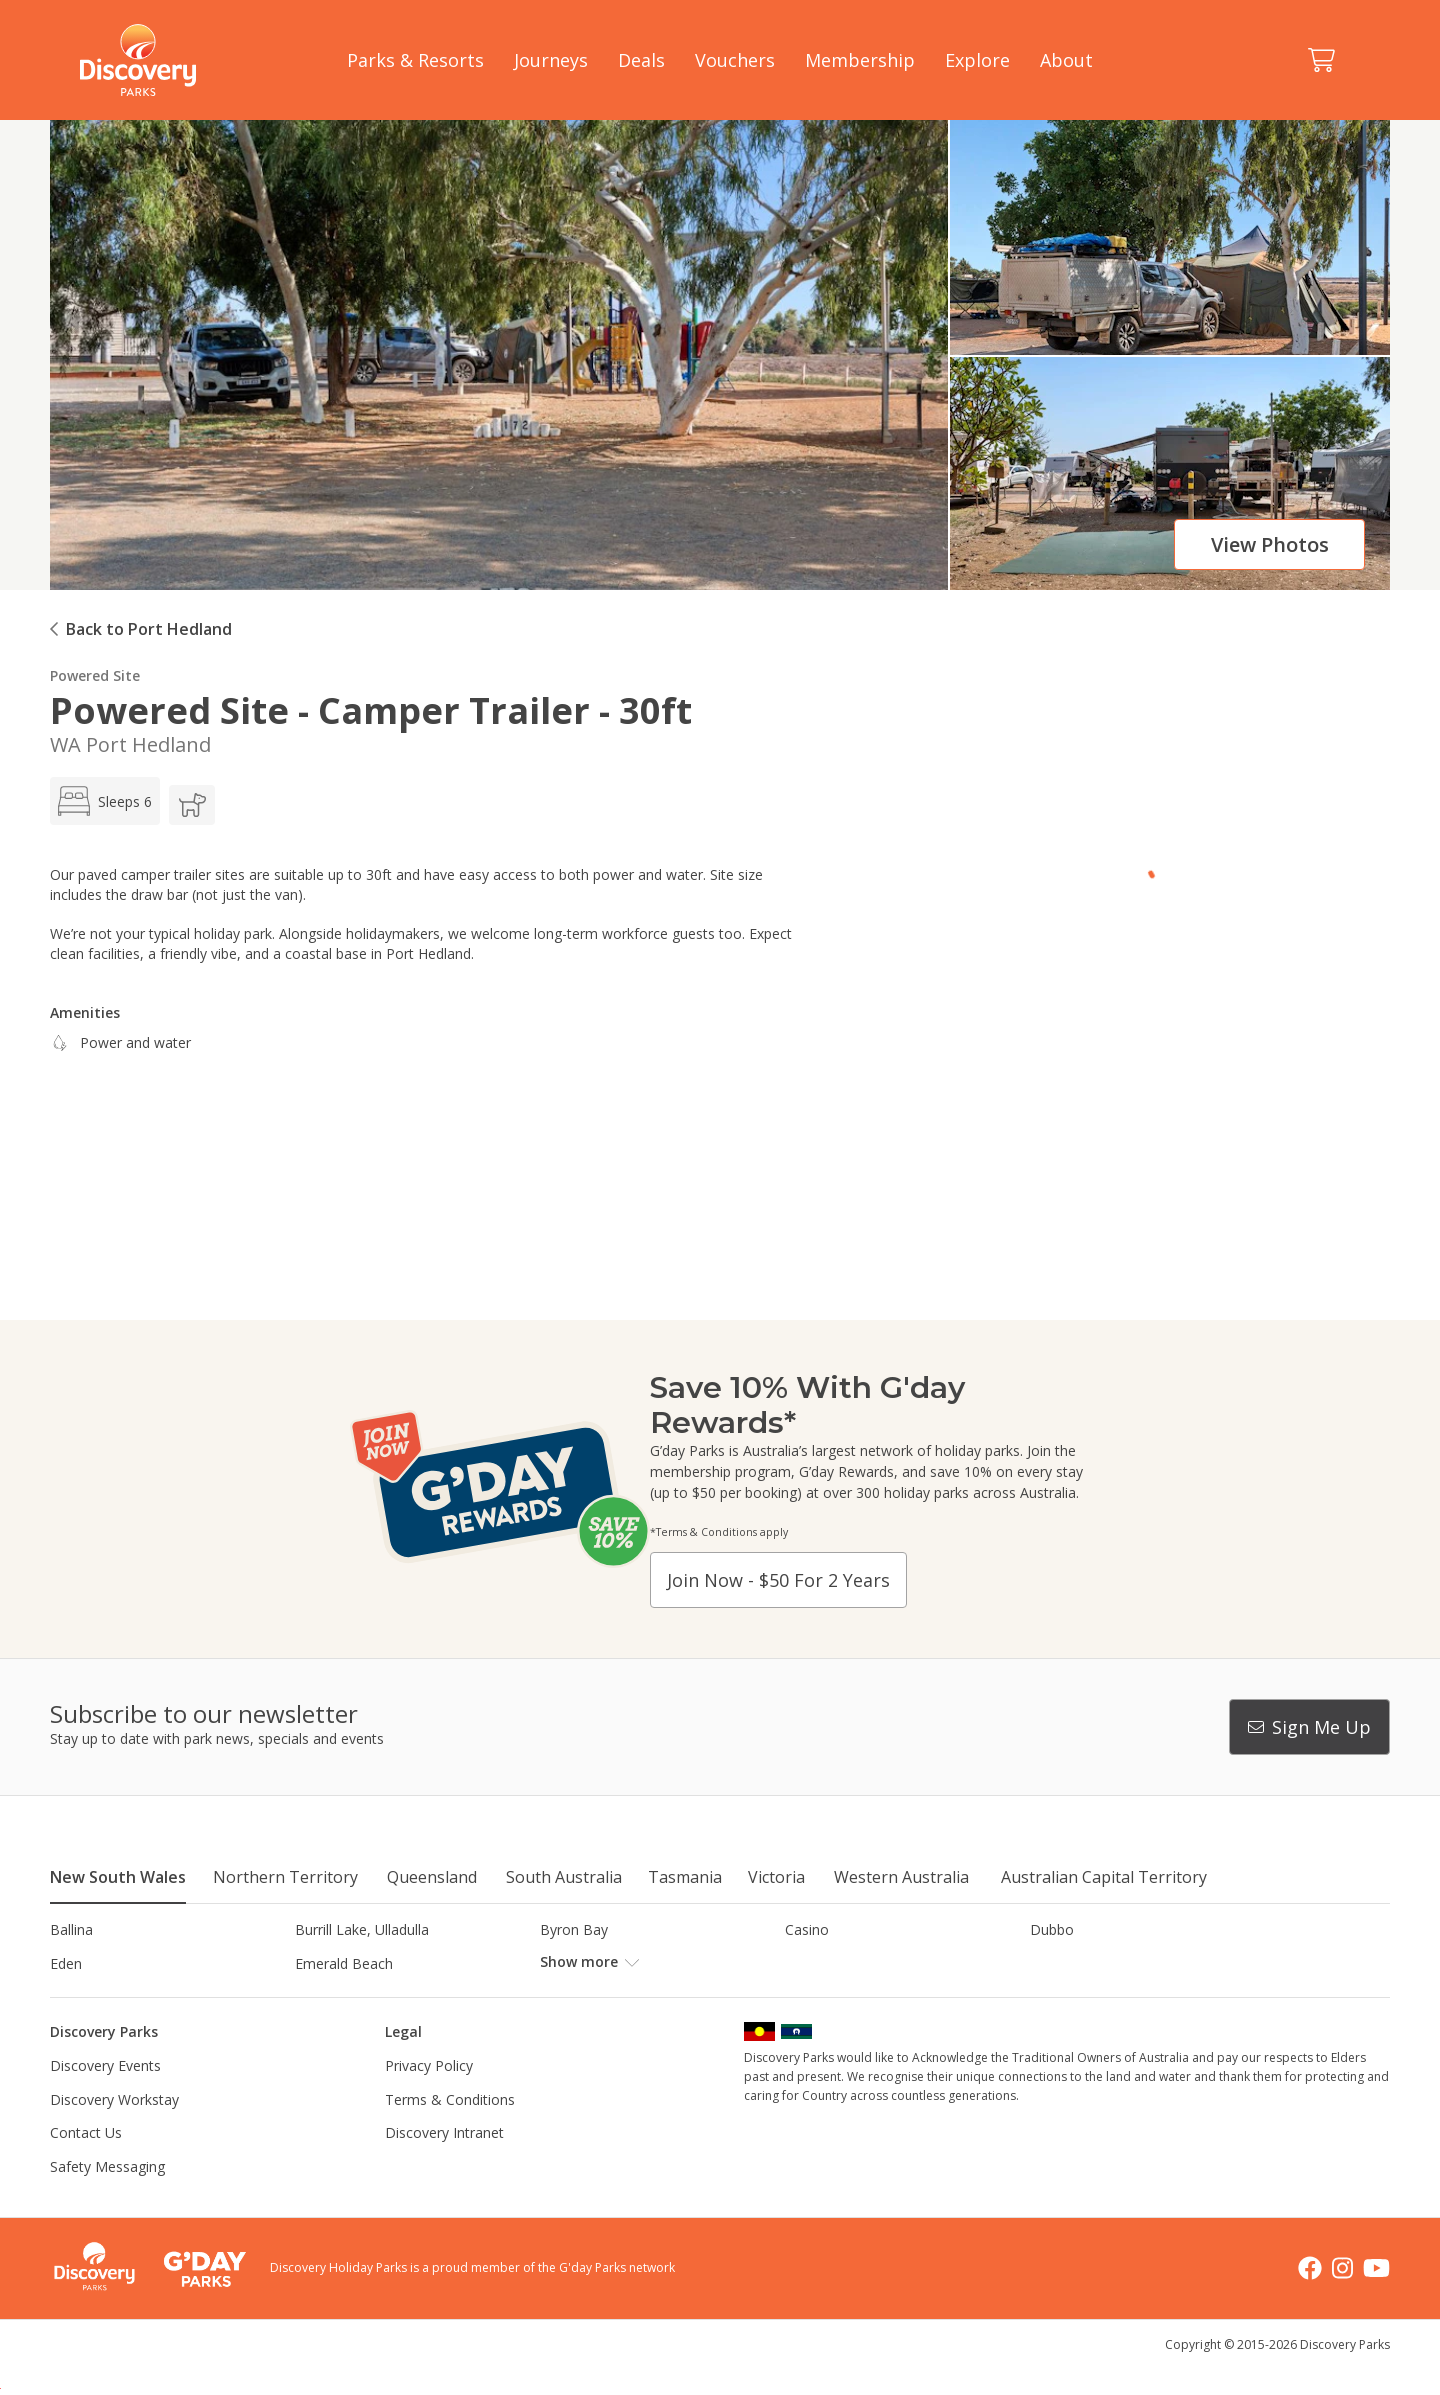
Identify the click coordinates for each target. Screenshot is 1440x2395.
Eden (66, 1963)
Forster (563, 1963)
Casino (807, 1929)
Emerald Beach (344, 1963)
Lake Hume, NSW (597, 1996)
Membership (860, 60)
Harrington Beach (1087, 1963)
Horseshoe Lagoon (112, 1996)
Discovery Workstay (114, 2132)
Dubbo (1052, 1929)
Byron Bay (574, 1929)
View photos (1270, 544)
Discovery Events (105, 2099)
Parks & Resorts (415, 60)
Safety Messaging (107, 2200)
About (1066, 60)
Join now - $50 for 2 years (778, 1580)
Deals (641, 60)
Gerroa (807, 1963)
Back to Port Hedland (149, 629)
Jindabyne (326, 1996)
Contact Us (86, 2166)
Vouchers (735, 60)
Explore (977, 60)
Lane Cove (819, 1996)
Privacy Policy (429, 2099)
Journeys (551, 60)
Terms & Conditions (450, 2132)
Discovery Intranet (444, 2166)
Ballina (71, 1929)
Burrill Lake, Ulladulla (362, 1929)
